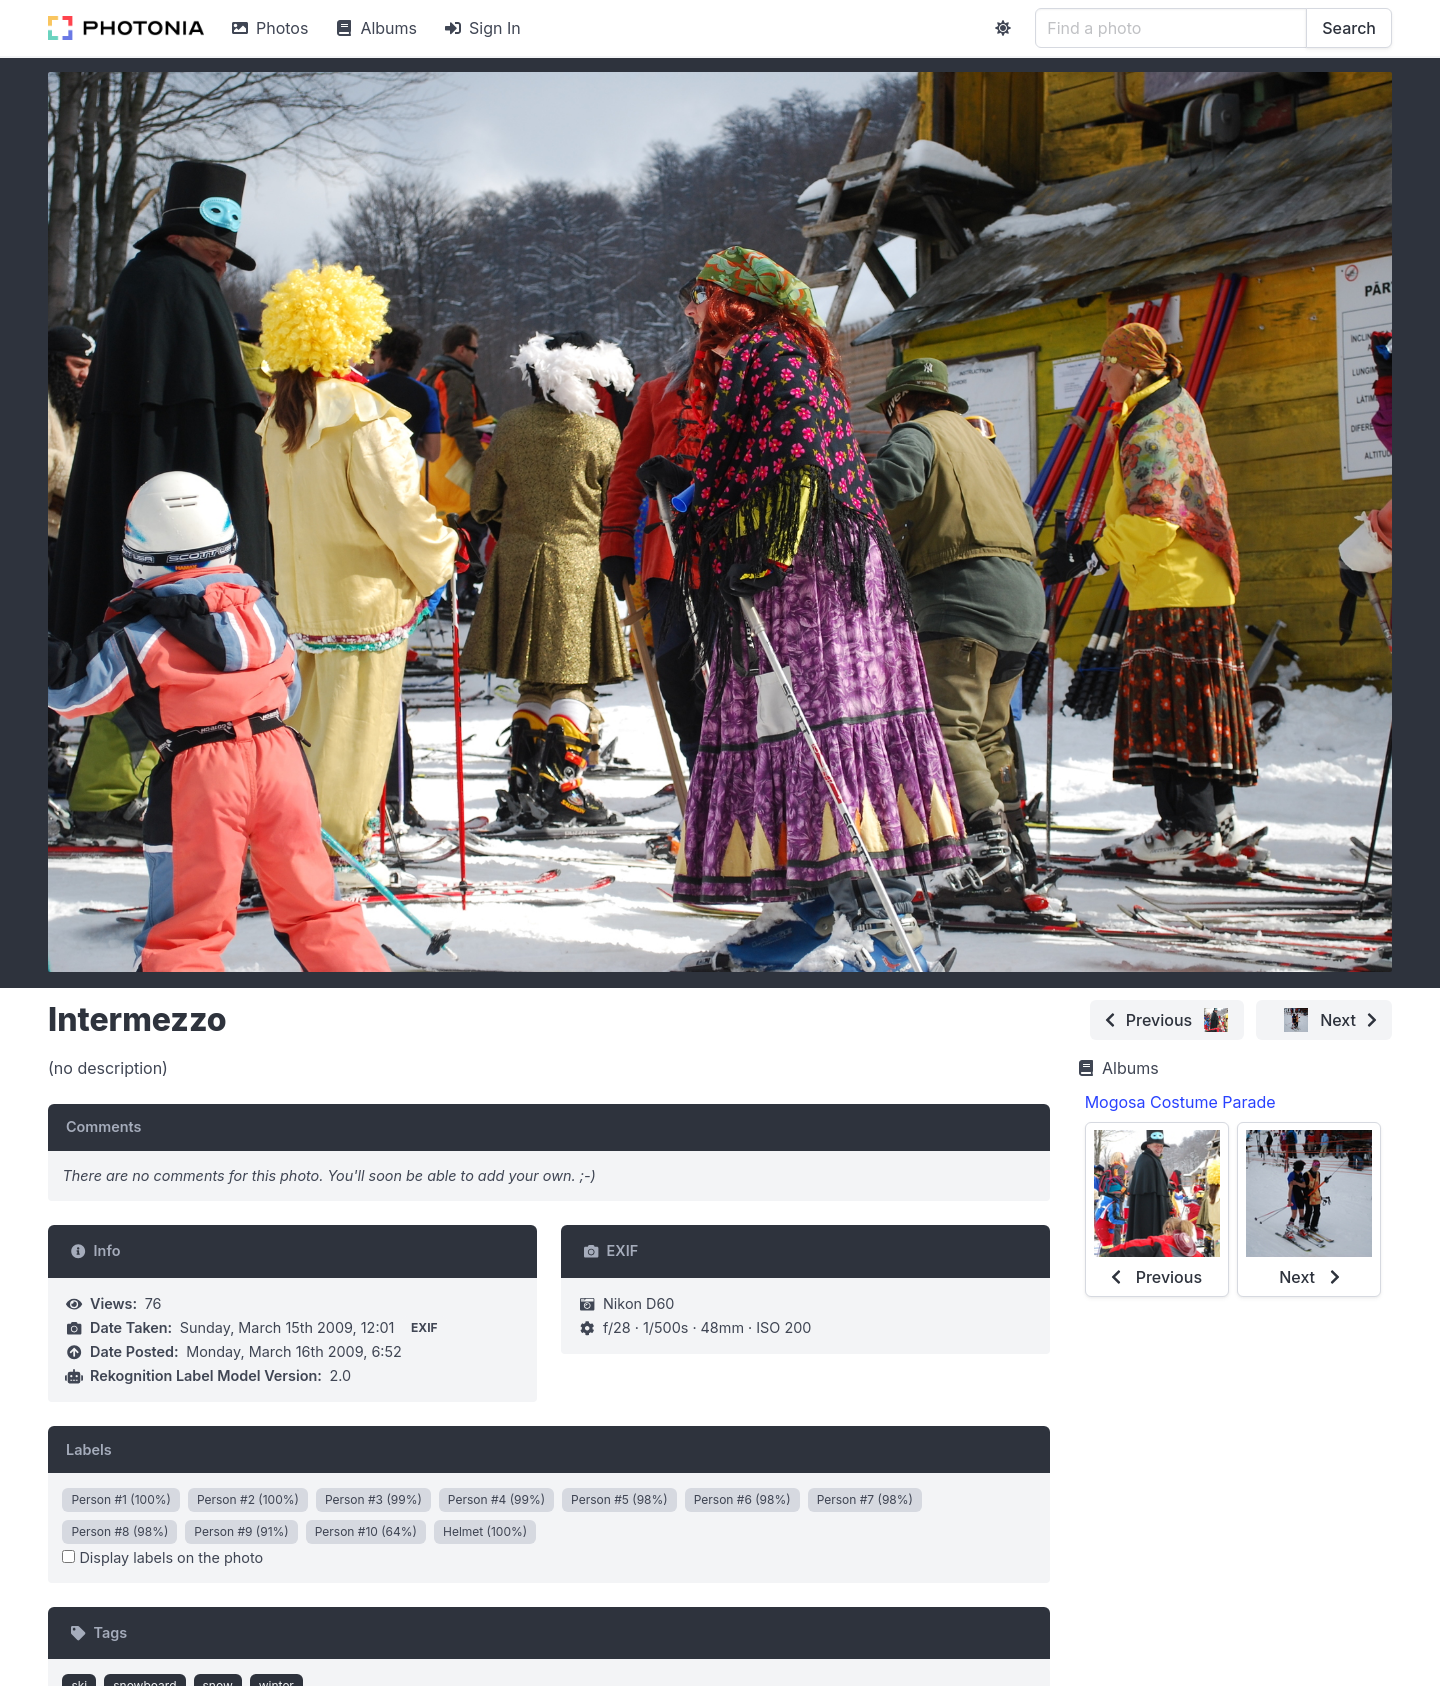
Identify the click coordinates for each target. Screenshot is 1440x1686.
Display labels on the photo (162, 1557)
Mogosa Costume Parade (1180, 1102)
